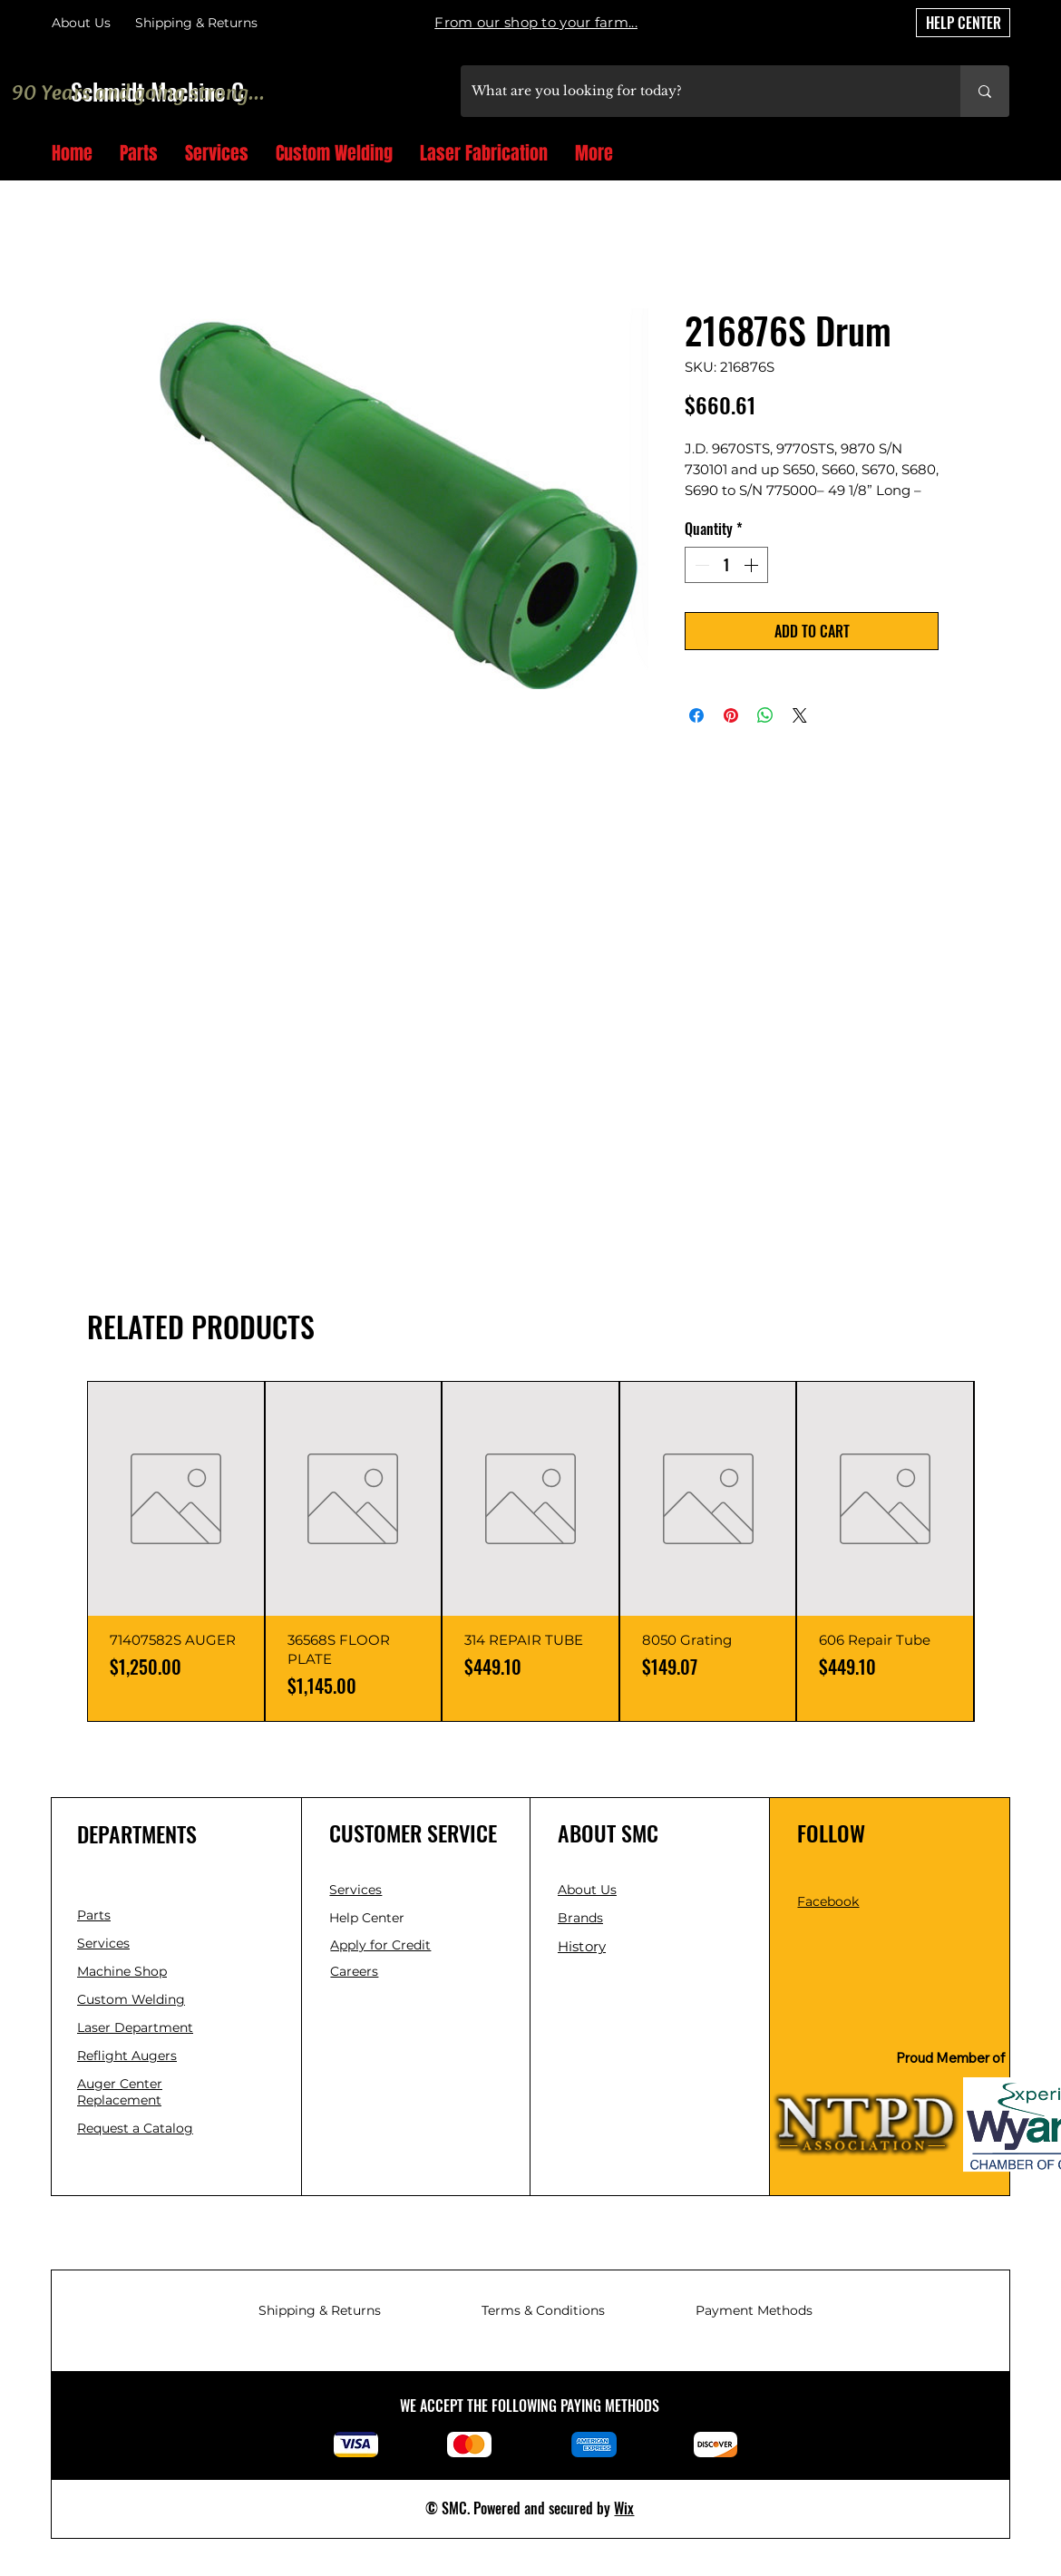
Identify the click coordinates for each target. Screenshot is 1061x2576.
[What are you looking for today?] (697, 91)
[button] (1002, 154)
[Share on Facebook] (696, 715)
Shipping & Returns (319, 2310)
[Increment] (752, 565)
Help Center (368, 1918)
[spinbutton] (726, 565)
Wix (624, 2508)
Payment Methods (754, 2310)
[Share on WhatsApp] (765, 715)
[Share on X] (800, 715)
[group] (530, 1551)
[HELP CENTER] (963, 22)
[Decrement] (700, 565)
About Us (81, 23)
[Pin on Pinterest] (731, 715)
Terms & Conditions (543, 2310)
